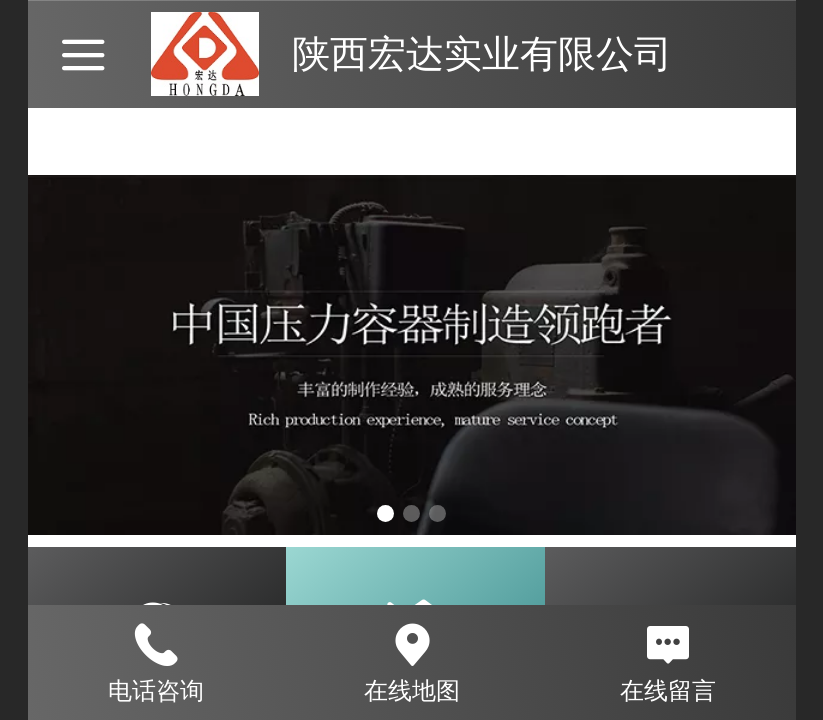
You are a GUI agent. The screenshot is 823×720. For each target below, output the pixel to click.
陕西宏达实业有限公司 (482, 53)
